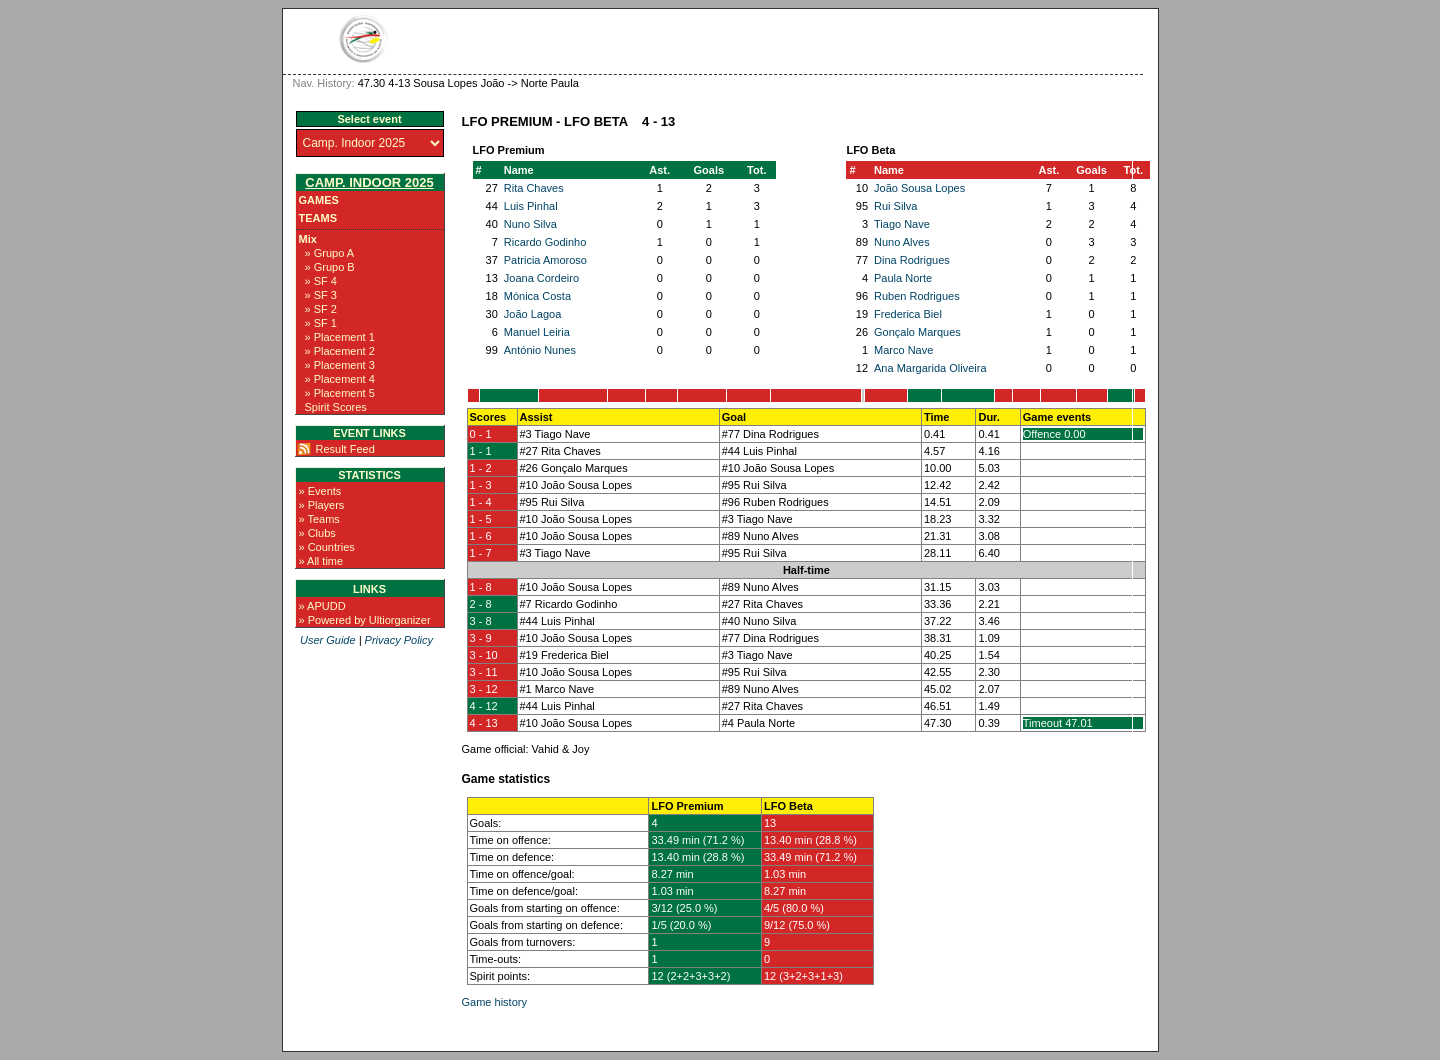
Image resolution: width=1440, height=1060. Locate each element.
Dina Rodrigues (912, 260)
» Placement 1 (340, 337)
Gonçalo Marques (917, 332)
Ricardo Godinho (545, 242)
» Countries (327, 547)
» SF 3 (321, 295)
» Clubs (317, 533)
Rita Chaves (534, 188)
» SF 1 (321, 323)
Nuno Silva (530, 224)
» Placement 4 (340, 379)
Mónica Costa (537, 296)
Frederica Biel (908, 314)
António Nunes (540, 350)
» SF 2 (321, 309)
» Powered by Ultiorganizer (365, 620)
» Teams (319, 519)
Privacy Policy (399, 640)
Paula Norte (903, 278)
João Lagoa (533, 314)
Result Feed (345, 449)
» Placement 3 (340, 365)
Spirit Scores (336, 407)
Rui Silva (895, 206)
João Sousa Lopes (919, 188)
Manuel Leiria (537, 332)
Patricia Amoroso (545, 260)
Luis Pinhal (531, 206)
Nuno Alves (902, 242)
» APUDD (322, 606)
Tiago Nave (902, 224)
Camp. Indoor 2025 (369, 182)
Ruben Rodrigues (917, 296)
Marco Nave (903, 350)
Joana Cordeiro (541, 278)
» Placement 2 (340, 351)
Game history (494, 1002)
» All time (321, 561)
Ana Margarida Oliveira (930, 368)
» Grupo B (330, 267)
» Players (322, 505)
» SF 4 (321, 281)
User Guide (328, 640)
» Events (320, 491)
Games (319, 200)
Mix (308, 239)
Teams (318, 218)
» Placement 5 (340, 393)
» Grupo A (330, 253)
